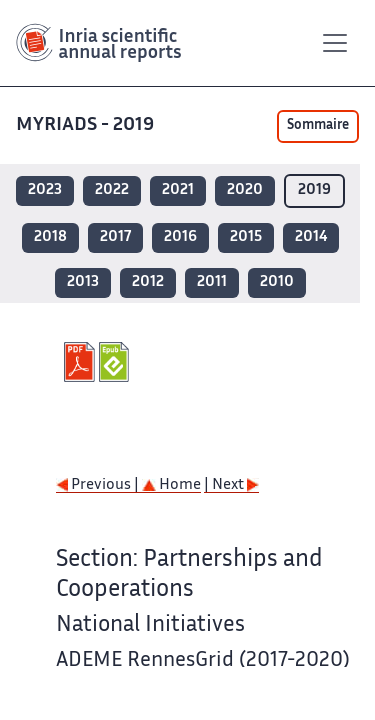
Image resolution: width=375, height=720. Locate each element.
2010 (277, 282)
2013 (83, 282)
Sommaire (318, 126)
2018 (50, 237)
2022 (112, 190)
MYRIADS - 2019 (87, 125)
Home (171, 485)
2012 (148, 282)
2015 (246, 237)
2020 (245, 190)
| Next (231, 485)
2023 (45, 190)
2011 (212, 282)
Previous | (99, 485)
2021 (178, 190)
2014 (311, 237)
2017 (115, 237)
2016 (180, 237)
